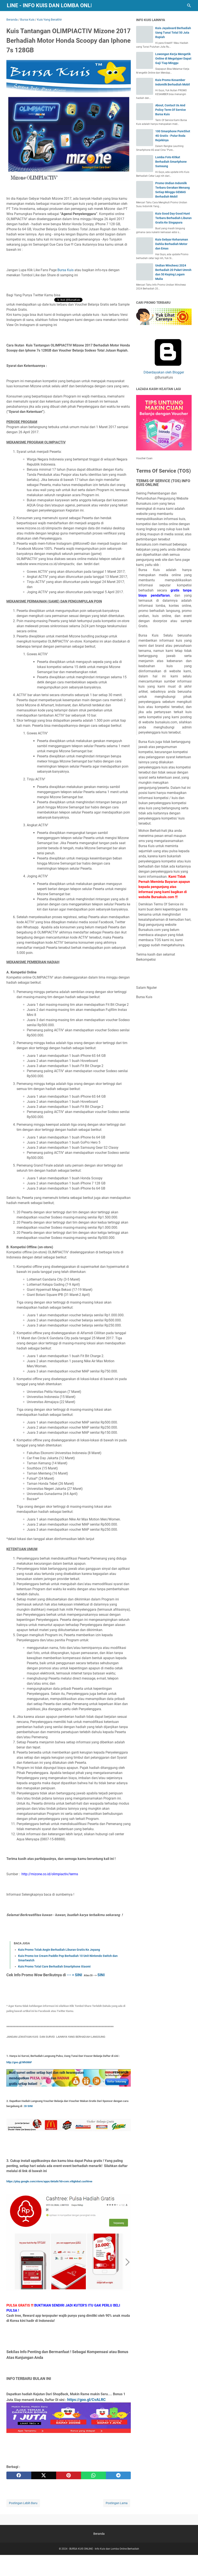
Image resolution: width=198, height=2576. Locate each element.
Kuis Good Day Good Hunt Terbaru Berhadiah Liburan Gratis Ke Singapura (173, 218)
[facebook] (18, 2475)
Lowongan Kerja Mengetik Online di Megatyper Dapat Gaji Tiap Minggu (173, 58)
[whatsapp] (93, 2475)
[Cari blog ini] (189, 5)
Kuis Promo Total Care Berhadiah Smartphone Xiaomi (54, 1966)
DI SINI (28, 2106)
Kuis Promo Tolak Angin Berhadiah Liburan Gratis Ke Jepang (59, 1949)
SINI (101, 1975)
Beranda (99, 2533)
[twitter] (43, 2475)
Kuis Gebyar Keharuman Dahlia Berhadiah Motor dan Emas (171, 244)
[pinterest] (68, 2475)
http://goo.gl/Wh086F (19, 2062)
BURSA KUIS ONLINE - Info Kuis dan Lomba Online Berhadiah (104, 2548)
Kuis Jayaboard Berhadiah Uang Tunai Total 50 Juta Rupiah (173, 32)
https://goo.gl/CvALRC (86, 2399)
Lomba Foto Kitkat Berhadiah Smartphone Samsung (171, 161)
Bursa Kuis (65, 270)
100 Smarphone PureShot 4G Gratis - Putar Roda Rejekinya (172, 136)
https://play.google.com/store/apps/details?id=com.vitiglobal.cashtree (49, 2181)
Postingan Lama (117, 2503)
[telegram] (118, 2475)
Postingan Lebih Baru (23, 2503)
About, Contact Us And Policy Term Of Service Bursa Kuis (170, 110)
